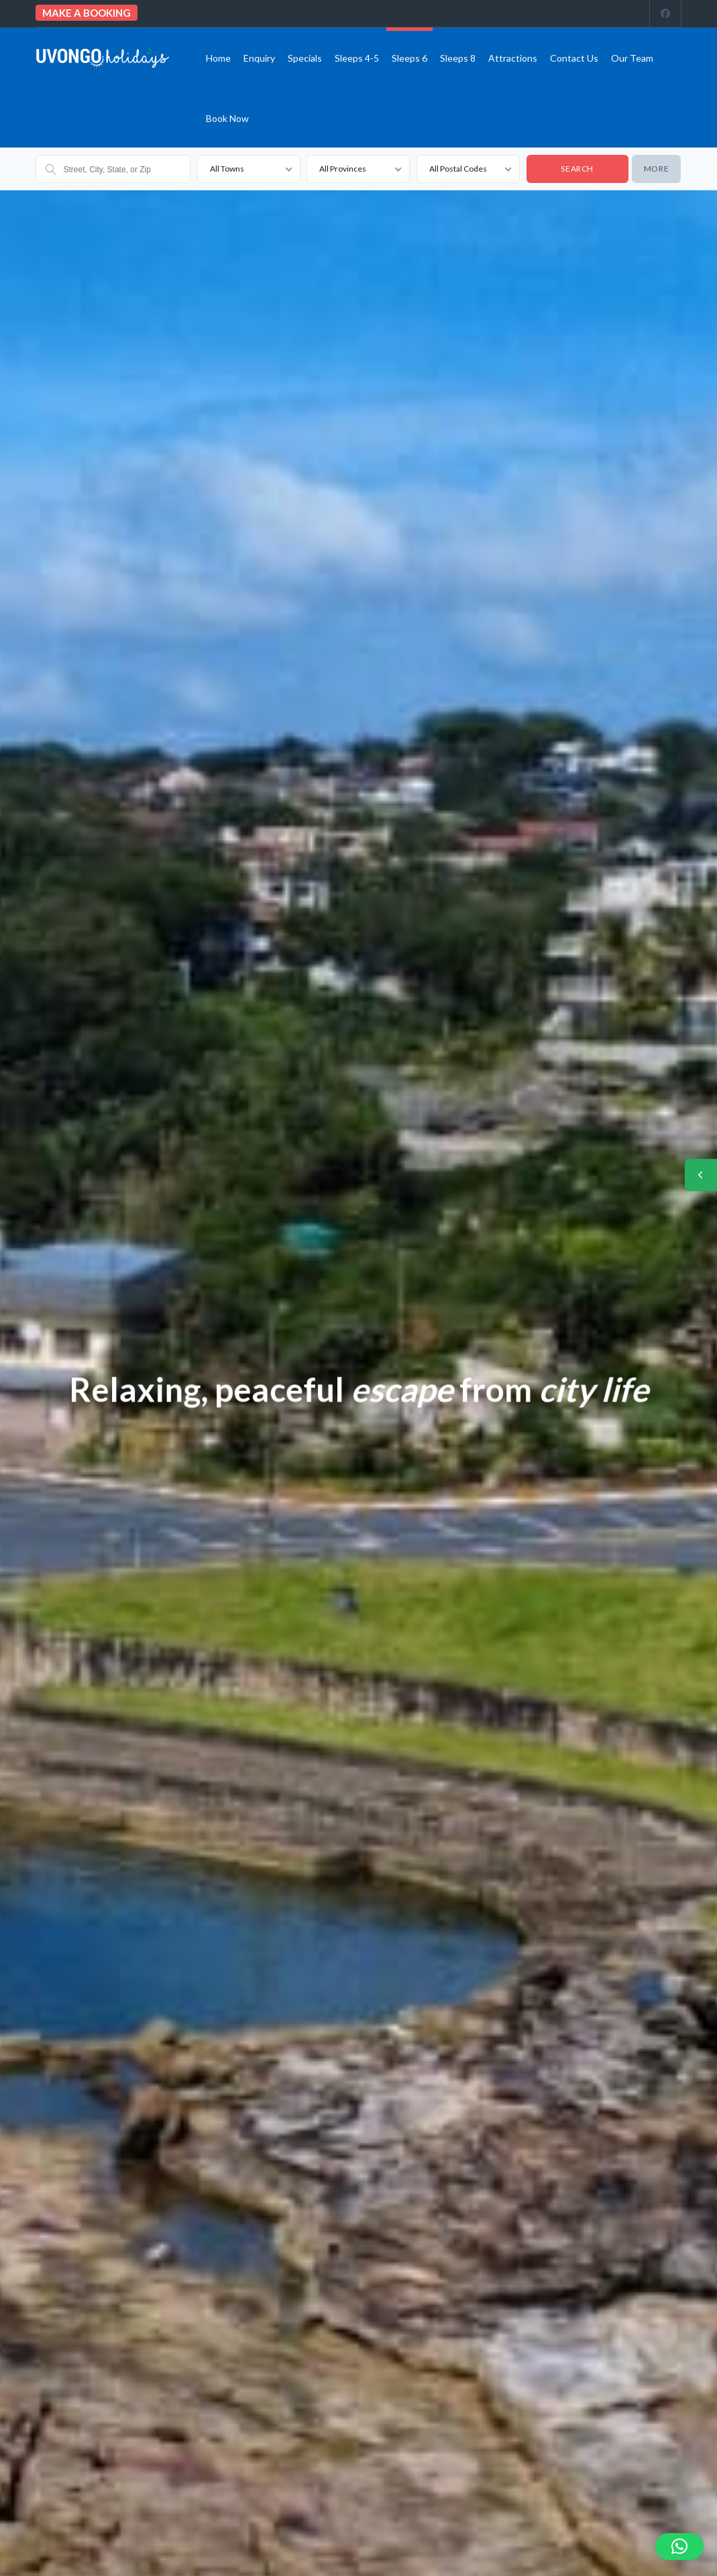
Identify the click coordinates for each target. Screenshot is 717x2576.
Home (218, 58)
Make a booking (86, 13)
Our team (632, 58)
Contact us (574, 58)
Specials (305, 58)
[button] (679, 2546)
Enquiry (259, 58)
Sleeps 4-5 (357, 58)
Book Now (227, 118)
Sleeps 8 (458, 58)
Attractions (512, 58)
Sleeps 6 (409, 58)
